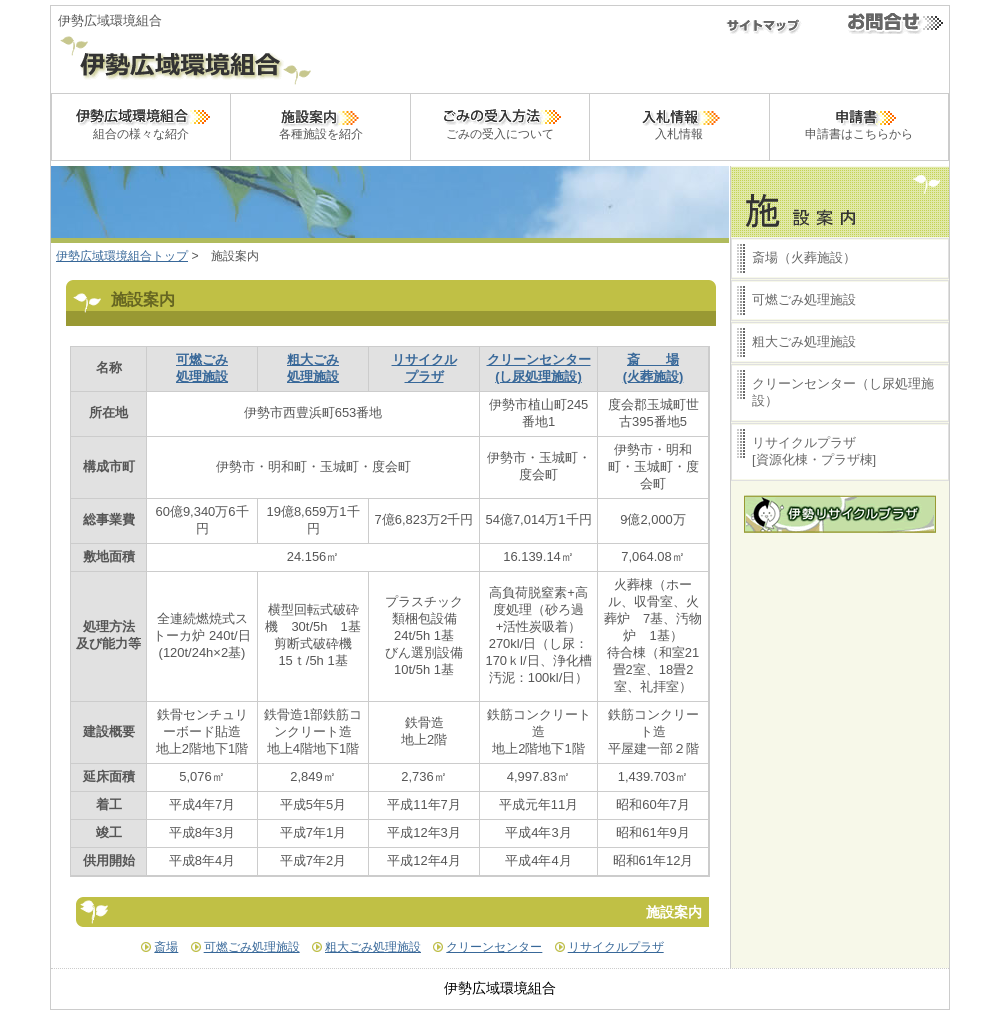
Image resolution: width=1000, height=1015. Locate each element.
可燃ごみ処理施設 (252, 947)
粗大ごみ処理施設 (373, 947)
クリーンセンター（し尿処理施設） (843, 392)
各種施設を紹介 (321, 122)
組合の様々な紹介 (141, 122)
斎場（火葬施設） (804, 257)
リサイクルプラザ (616, 947)
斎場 (166, 947)
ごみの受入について (500, 122)
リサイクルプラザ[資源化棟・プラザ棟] (814, 451)
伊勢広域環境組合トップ (122, 256)
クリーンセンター (494, 947)
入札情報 (679, 122)
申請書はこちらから (859, 122)
